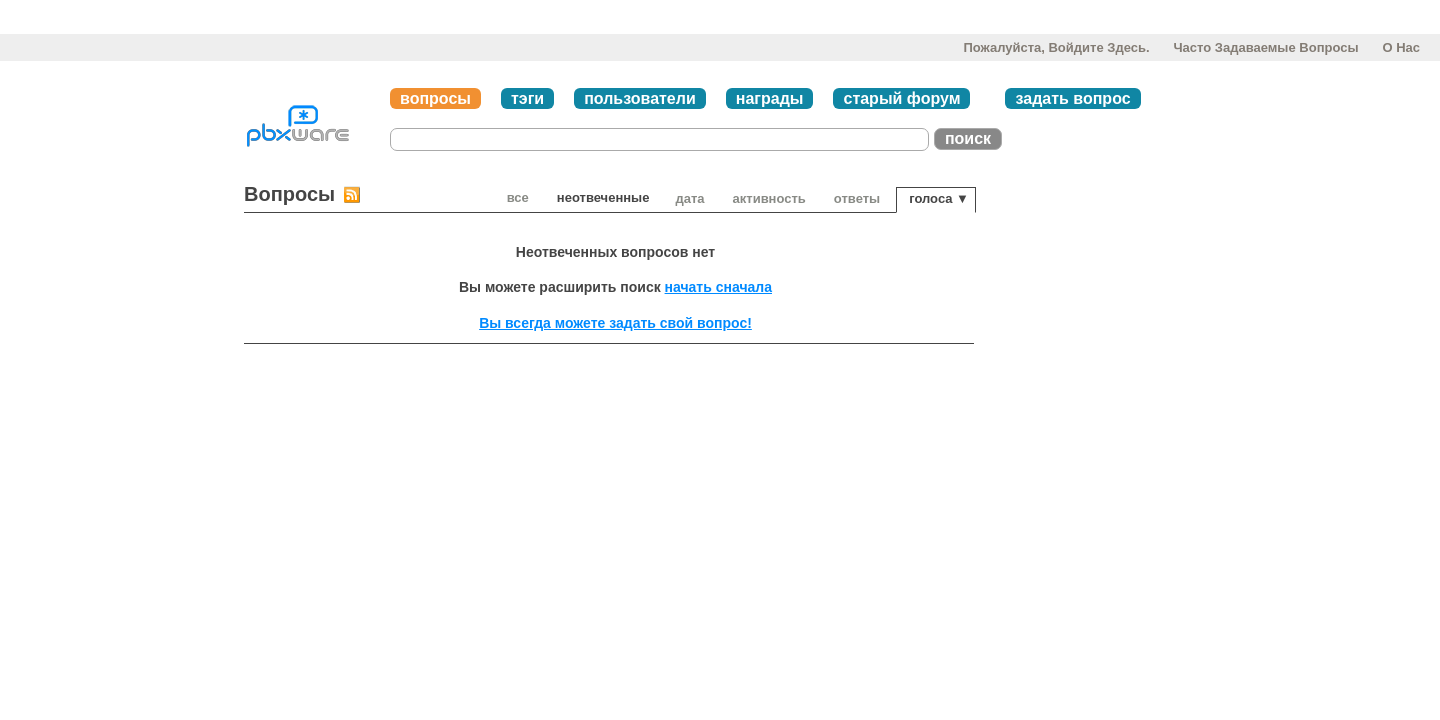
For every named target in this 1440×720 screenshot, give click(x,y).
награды (770, 98)
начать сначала (718, 287)
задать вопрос (1072, 98)
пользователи (640, 98)
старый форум (901, 98)
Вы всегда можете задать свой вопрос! (615, 323)
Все (518, 197)
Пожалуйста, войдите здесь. (1056, 47)
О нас (1401, 47)
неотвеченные (603, 197)
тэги (527, 98)
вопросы (435, 98)
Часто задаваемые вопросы (1265, 47)
